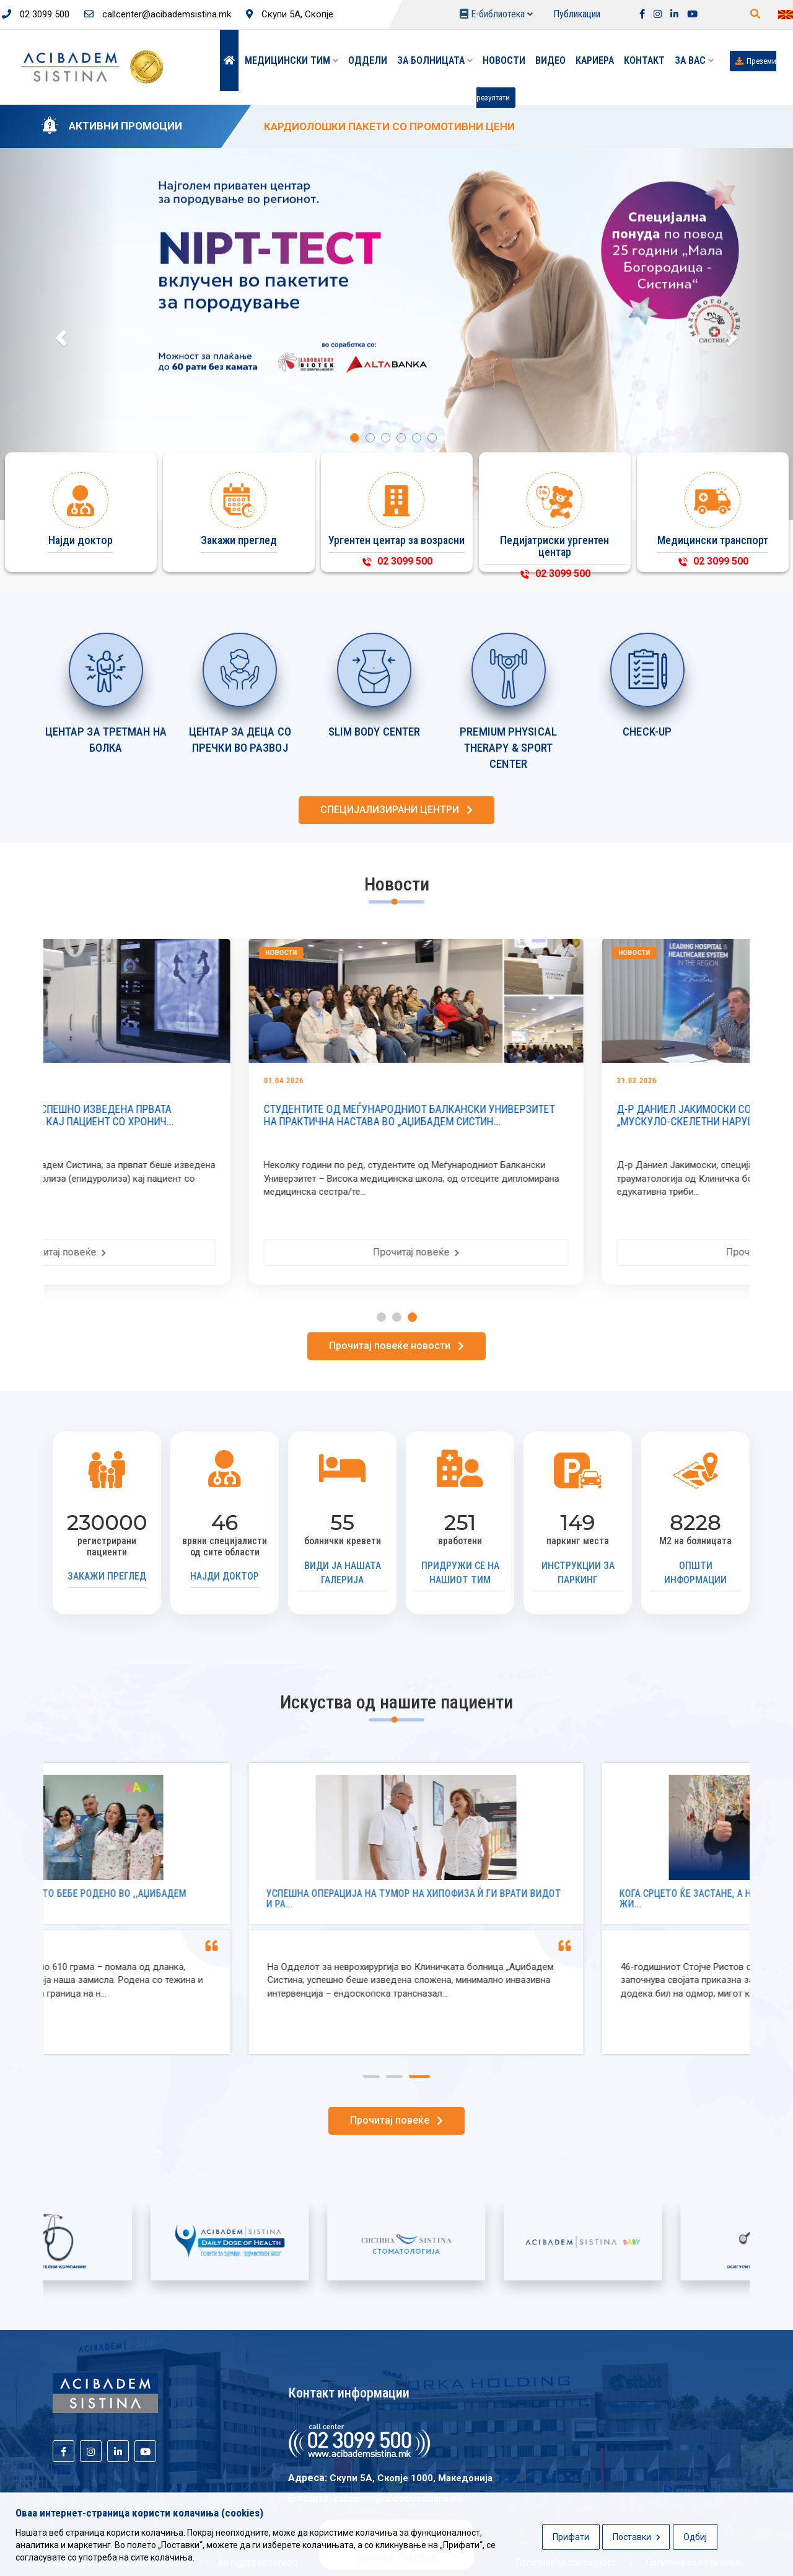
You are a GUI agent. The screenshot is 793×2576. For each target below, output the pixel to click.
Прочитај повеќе (220, 1252)
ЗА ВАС (694, 60)
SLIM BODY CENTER (374, 731)
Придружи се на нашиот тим (460, 1573)
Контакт (644, 60)
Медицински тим (291, 60)
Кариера (595, 60)
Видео (550, 60)
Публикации (576, 14)
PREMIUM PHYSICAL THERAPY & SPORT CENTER (508, 747)
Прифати (571, 2537)
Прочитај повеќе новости (396, 1346)
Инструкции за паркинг (578, 1573)
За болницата (435, 60)
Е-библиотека (496, 14)
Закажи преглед (107, 1576)
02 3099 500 (35, 14)
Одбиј (695, 2537)
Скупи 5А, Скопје (289, 14)
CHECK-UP (647, 731)
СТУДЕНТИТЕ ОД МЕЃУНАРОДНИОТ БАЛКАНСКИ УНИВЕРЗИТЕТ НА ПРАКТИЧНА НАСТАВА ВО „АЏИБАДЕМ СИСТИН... (566, 1115)
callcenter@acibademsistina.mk (157, 14)
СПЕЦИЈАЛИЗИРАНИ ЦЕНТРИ (396, 809)
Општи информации (695, 1573)
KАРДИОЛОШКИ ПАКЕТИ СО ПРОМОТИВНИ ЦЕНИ (389, 126)
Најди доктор (224, 1576)
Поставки (636, 2537)
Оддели (367, 60)
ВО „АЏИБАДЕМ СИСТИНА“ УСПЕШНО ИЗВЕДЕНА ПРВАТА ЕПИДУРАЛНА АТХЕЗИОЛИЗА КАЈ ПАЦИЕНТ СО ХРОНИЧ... (199, 1115)
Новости (504, 60)
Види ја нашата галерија (342, 1573)
